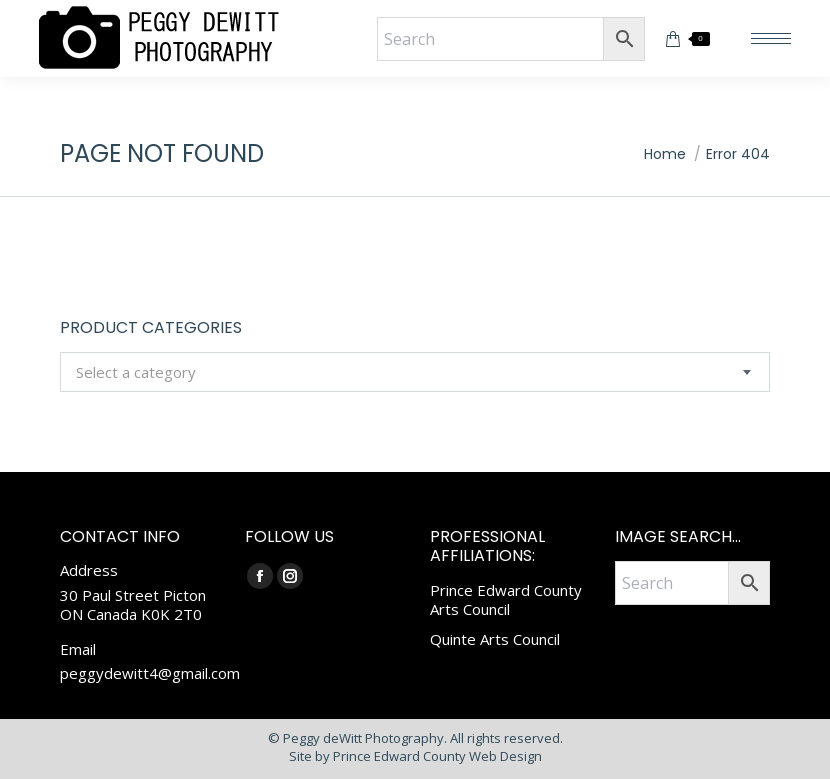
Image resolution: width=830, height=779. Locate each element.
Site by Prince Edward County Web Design (415, 756)
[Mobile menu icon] (771, 38)
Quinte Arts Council (495, 639)
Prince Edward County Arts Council (506, 600)
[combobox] (415, 372)
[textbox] (136, 372)
